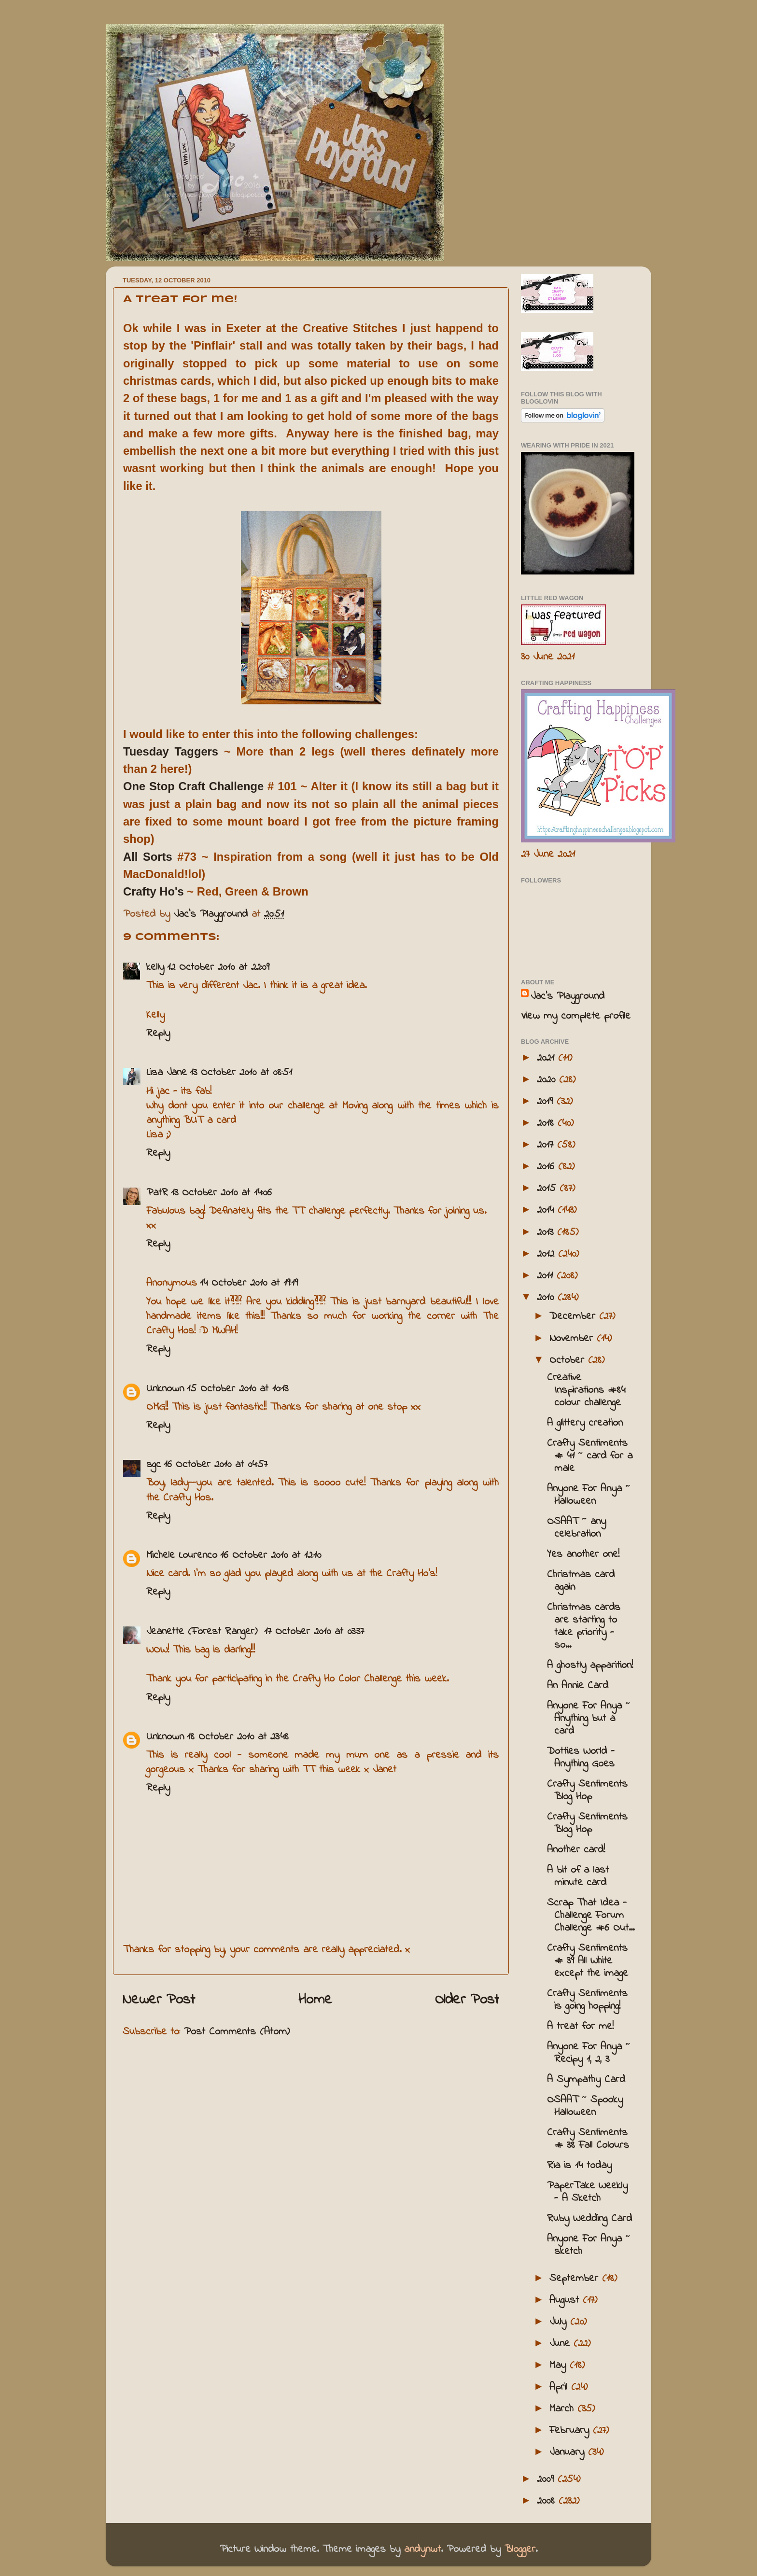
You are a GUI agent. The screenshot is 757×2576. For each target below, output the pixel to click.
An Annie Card (577, 1686)
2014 (547, 1210)
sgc (153, 1464)
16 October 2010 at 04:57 (215, 1464)
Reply (158, 1033)
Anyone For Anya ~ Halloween (588, 1495)
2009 (547, 2479)
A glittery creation (585, 1423)
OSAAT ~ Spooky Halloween (585, 2106)
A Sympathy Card (586, 2079)
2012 (547, 1254)
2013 (547, 1232)
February (571, 2430)
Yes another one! (583, 1554)
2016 (547, 1167)
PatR (157, 1193)
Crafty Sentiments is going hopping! (587, 2000)
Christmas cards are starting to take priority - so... (583, 1626)
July (559, 2322)
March (563, 2409)
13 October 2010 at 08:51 (241, 1072)
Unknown (165, 1389)
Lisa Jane (166, 1072)
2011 (547, 1276)
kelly (155, 967)
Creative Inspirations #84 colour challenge (586, 1390)
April (560, 2387)
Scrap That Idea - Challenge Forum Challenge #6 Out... (590, 1915)
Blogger (520, 2549)
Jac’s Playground (567, 996)
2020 (548, 1080)
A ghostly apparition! (590, 1665)
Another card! (576, 1850)
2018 (547, 1123)
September (575, 2278)
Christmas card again (581, 1581)
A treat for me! (580, 2026)
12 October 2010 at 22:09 (218, 967)
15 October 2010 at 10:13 (237, 1389)
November (573, 1338)
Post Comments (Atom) (237, 2032)
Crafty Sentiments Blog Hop (587, 1791)
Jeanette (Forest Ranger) (203, 1631)
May (559, 2365)
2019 (547, 1101)
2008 (548, 2501)
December (574, 1316)
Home (315, 2000)
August (566, 2300)
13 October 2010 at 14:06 (221, 1193)
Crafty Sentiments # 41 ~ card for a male (589, 1456)
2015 (548, 1188)
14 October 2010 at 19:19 (249, 1283)
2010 (547, 1297)
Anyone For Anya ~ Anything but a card (588, 1718)
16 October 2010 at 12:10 (270, 1555)
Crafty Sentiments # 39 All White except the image (587, 1961)
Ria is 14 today (579, 2165)
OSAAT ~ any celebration (576, 1528)
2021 (547, 1058)
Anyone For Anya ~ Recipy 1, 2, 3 (588, 2053)
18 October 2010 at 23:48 (238, 1737)
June (561, 2344)
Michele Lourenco (181, 1555)
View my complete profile (576, 1016)
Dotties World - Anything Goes (581, 1758)
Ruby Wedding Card (589, 2218)
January (568, 2452)
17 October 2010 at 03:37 (314, 1631)
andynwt (422, 2549)
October (568, 1360)
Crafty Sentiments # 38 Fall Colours (588, 2139)
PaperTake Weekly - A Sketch (587, 2192)
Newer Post (159, 2000)
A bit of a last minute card (578, 1876)
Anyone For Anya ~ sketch (588, 2245)
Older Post (467, 2000)
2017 (547, 1145)
